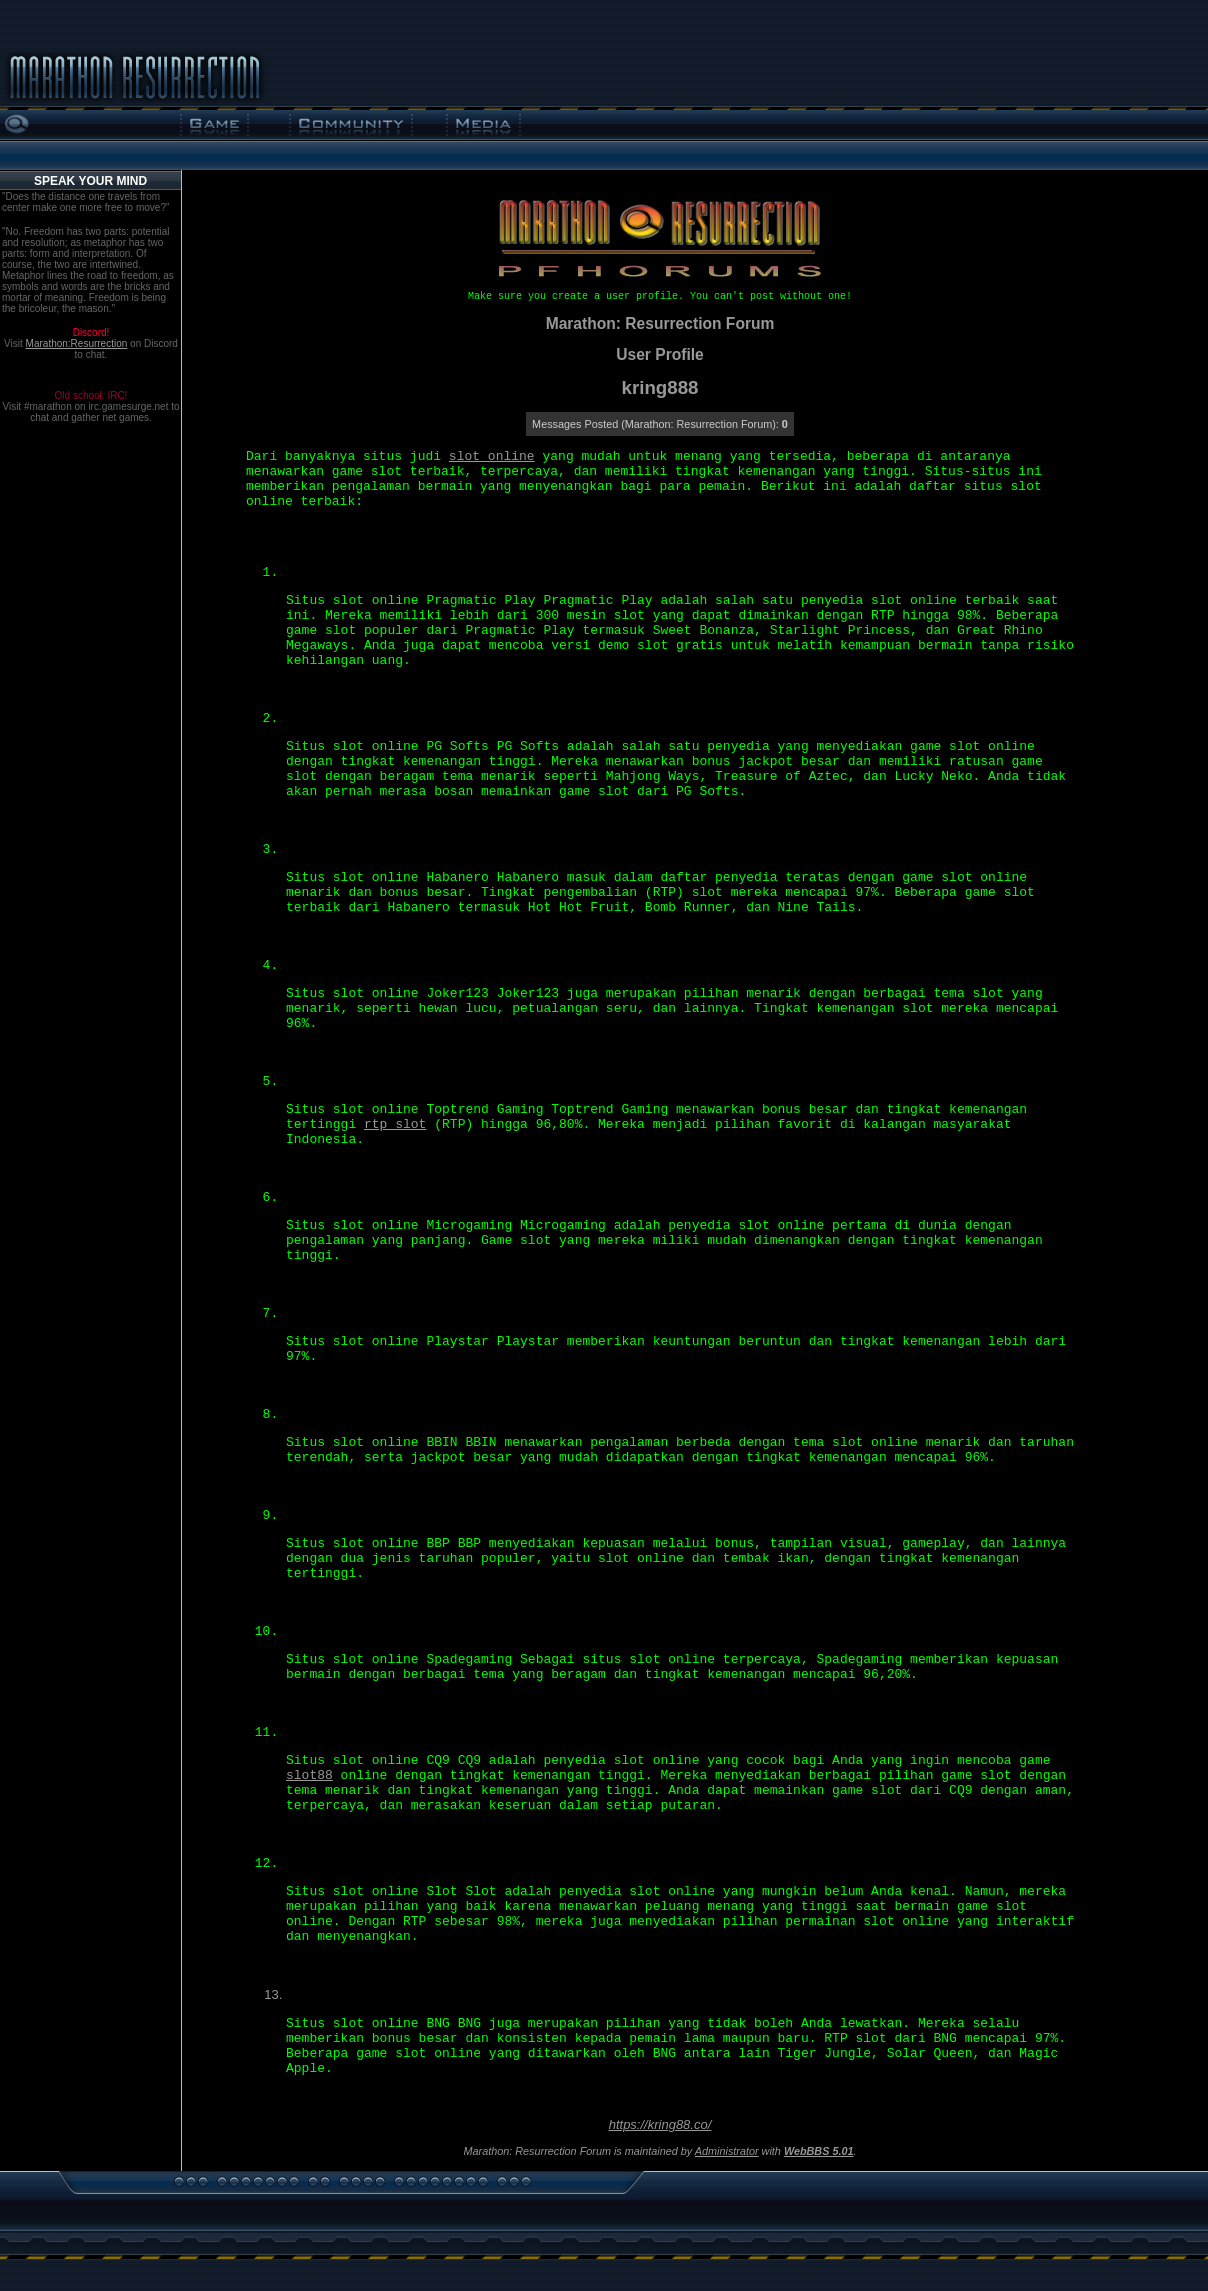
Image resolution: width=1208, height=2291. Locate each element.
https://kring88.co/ (660, 2124)
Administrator (727, 2151)
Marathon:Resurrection (77, 343)
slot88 (309, 1775)
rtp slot (395, 1124)
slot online (492, 456)
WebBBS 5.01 (819, 2151)
